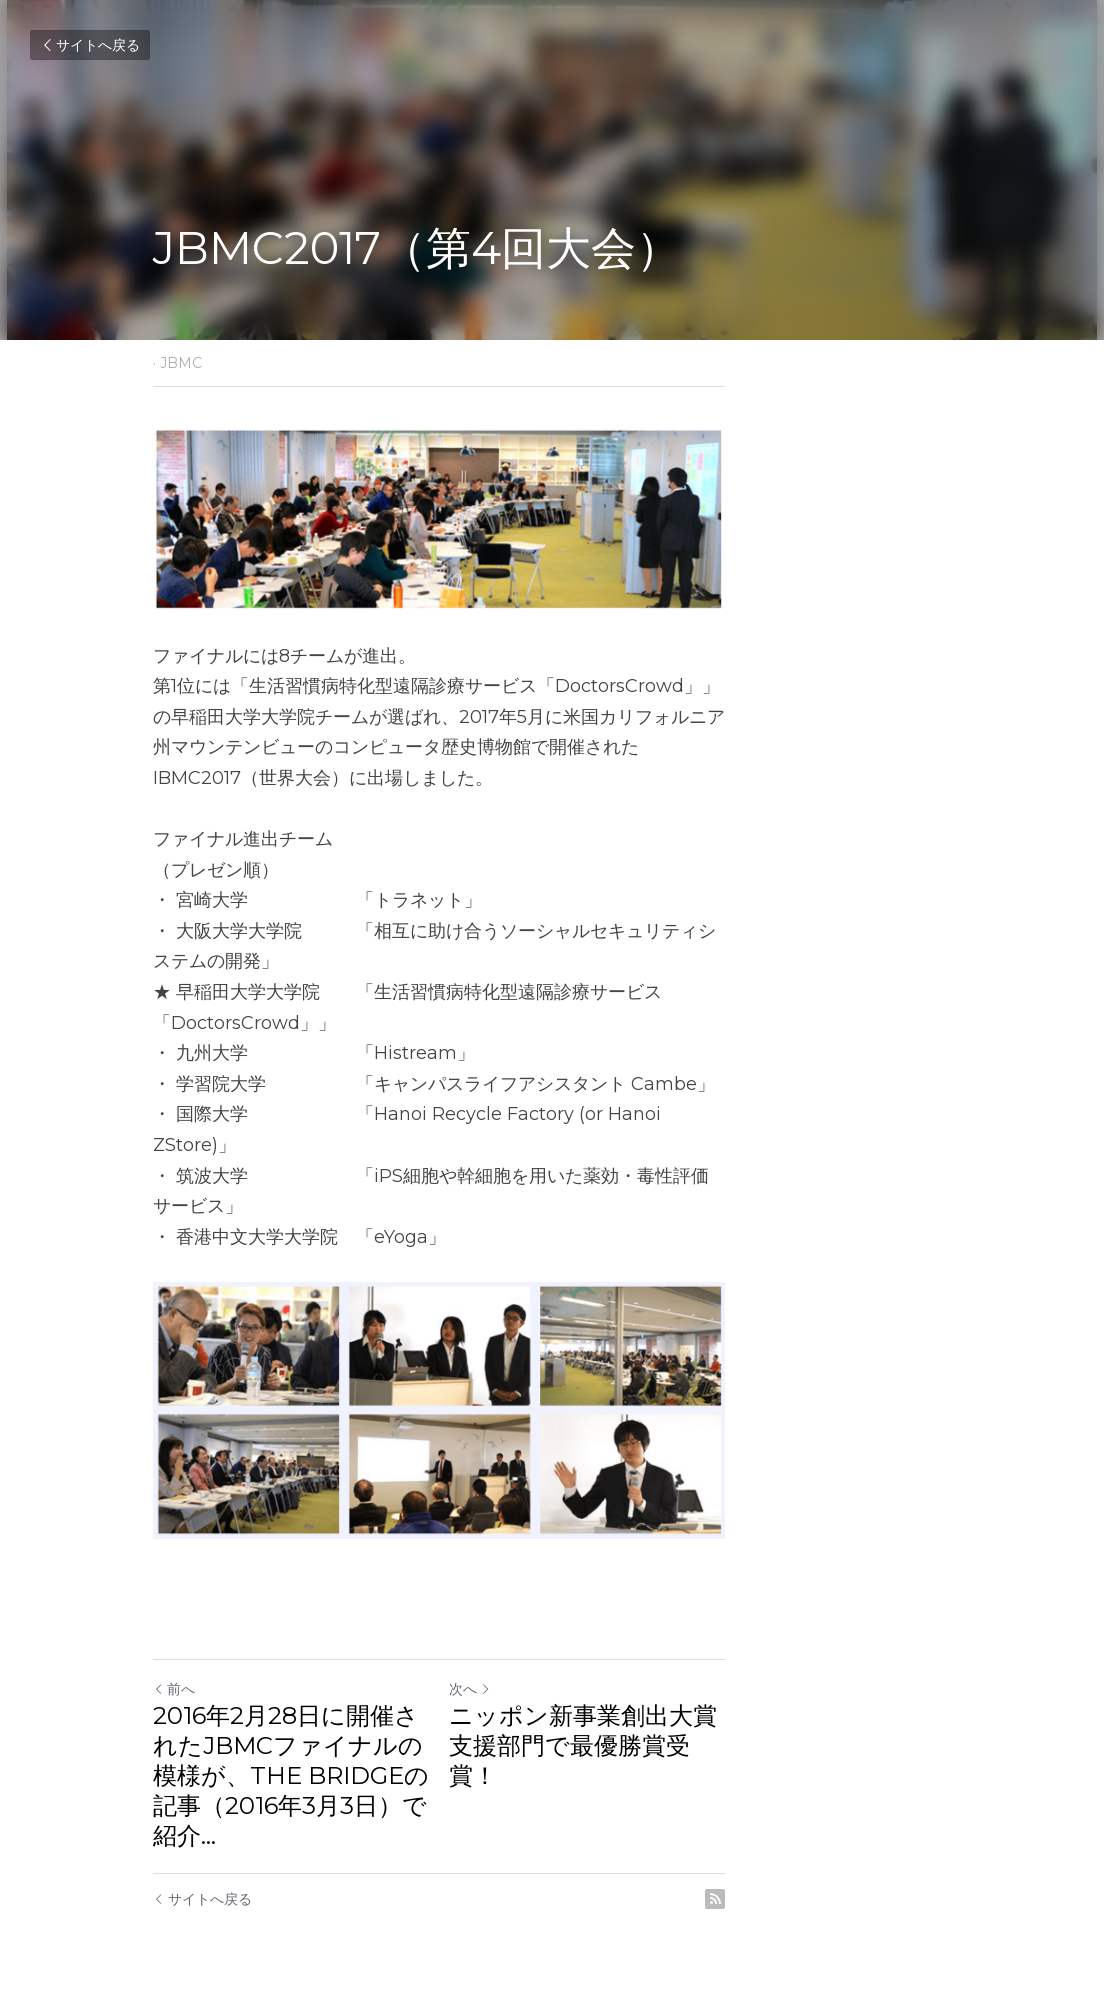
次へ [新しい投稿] (583, 1709)
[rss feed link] (940, 1889)
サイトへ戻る (90, 45)
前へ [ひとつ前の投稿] (175, 1709)
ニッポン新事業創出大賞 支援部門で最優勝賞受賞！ (747, 1750)
